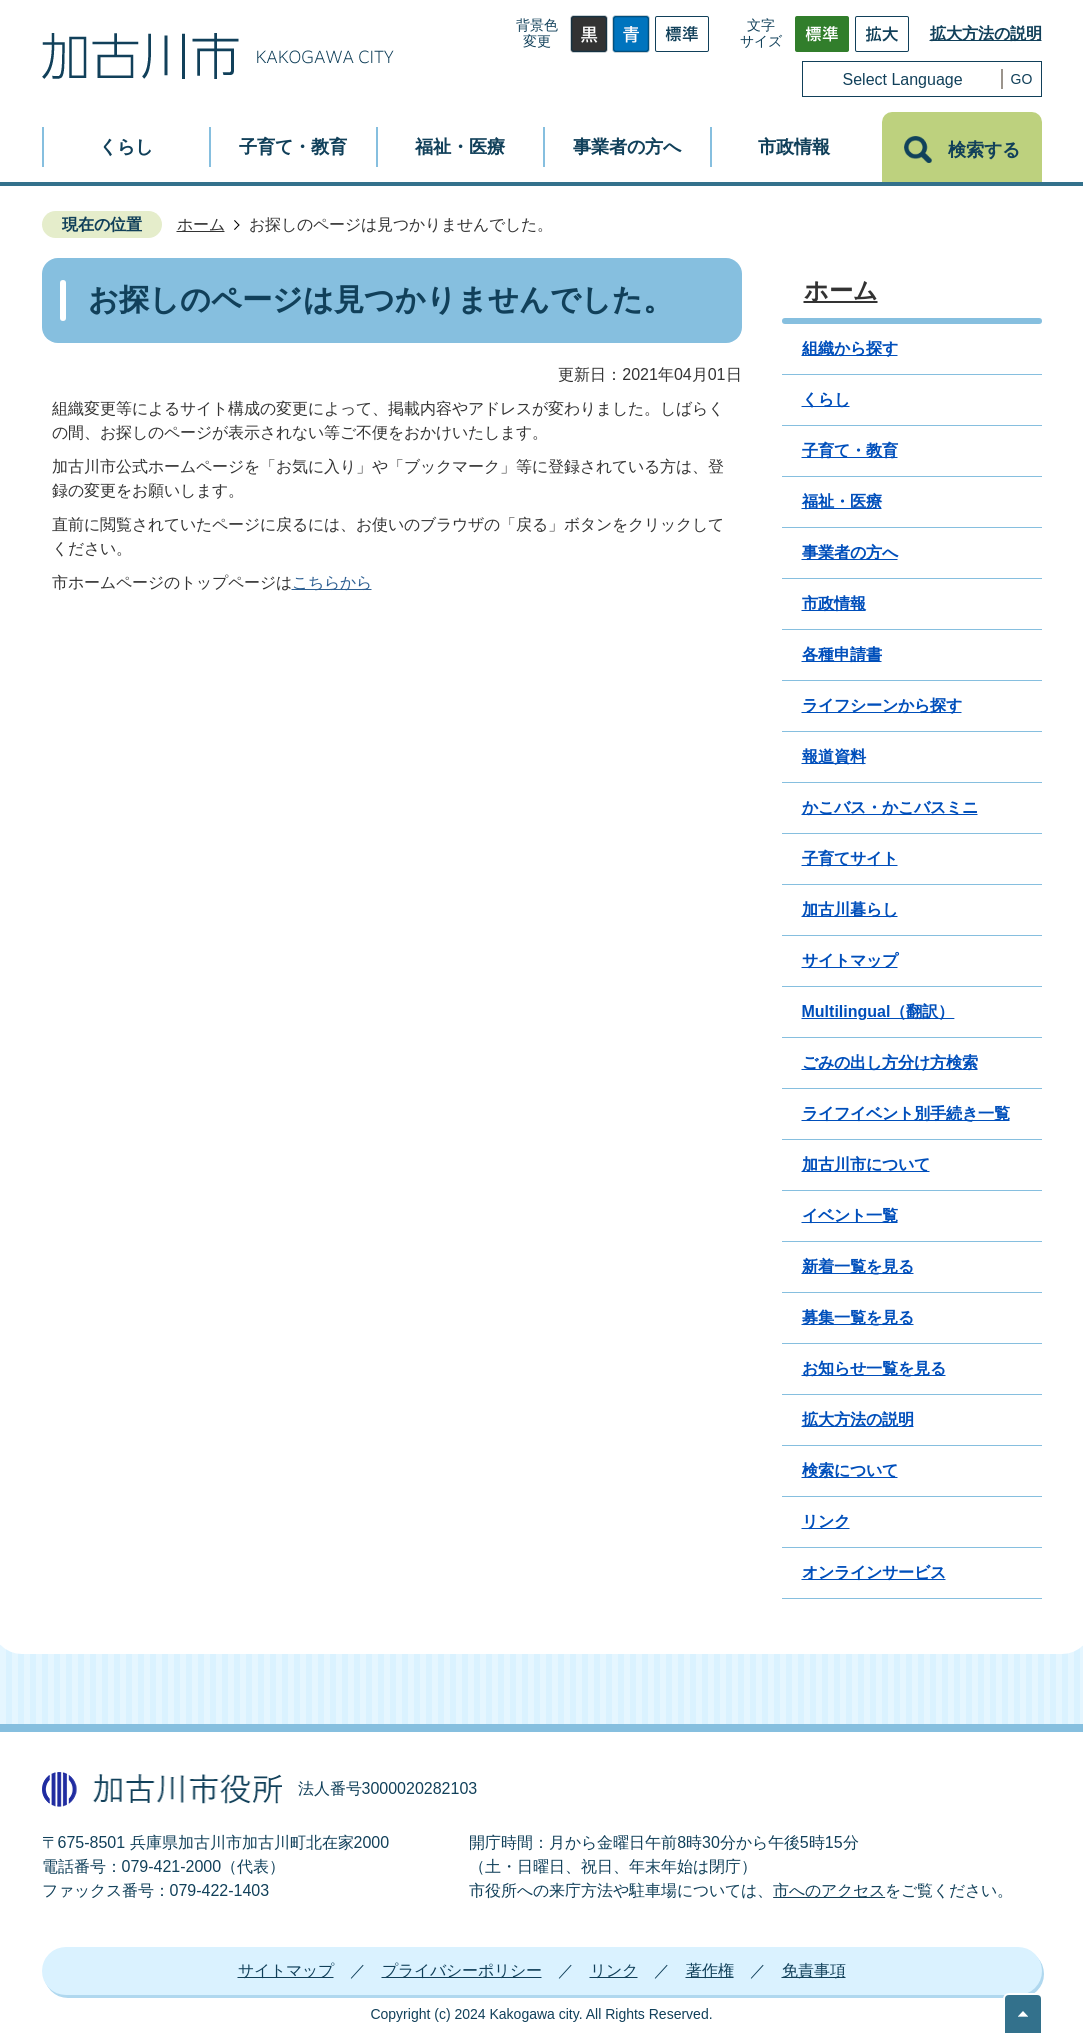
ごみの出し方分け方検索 (890, 1062)
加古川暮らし (850, 909)
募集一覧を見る (858, 1317)
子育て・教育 (850, 450)
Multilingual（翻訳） (878, 1011)
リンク (826, 1521)
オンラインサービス (874, 1572)
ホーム (201, 224)
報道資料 (834, 756)
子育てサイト (850, 858)
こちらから (332, 582)
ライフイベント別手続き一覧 (906, 1113)
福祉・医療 (842, 501)
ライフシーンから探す (882, 705)
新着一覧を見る (858, 1266)
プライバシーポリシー (462, 1970)
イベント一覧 (850, 1215)
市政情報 (834, 603)
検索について (850, 1470)
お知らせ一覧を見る (874, 1368)
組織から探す (850, 348)
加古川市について (866, 1164)
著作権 (710, 1970)
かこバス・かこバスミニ (890, 807)
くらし (826, 399)
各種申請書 (842, 654)
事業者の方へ (850, 552)
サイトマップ (850, 960)
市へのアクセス (829, 1890)
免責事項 (814, 1970)
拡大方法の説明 (986, 33)
